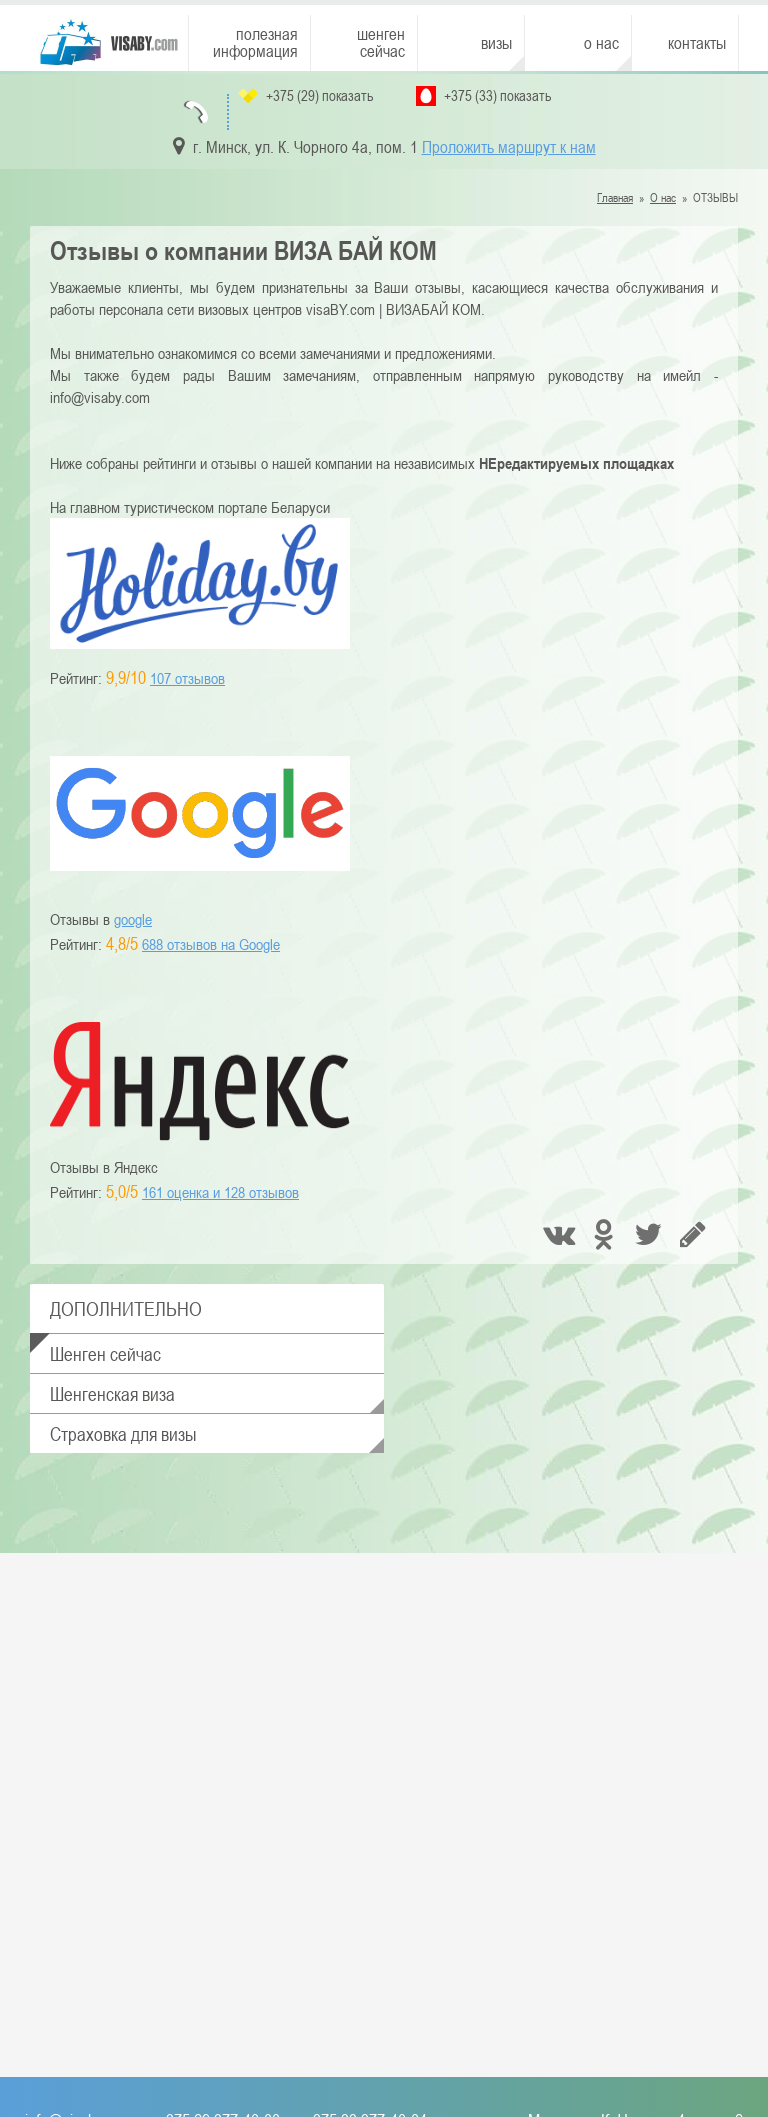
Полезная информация (255, 42)
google (133, 919)
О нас (601, 43)
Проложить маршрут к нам (509, 147)
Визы (496, 43)
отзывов (220, 1192)
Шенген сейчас (381, 42)
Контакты (697, 43)
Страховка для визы (123, 1433)
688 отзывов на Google (211, 944)
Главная (615, 197)
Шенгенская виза (112, 1393)
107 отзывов (187, 678)
